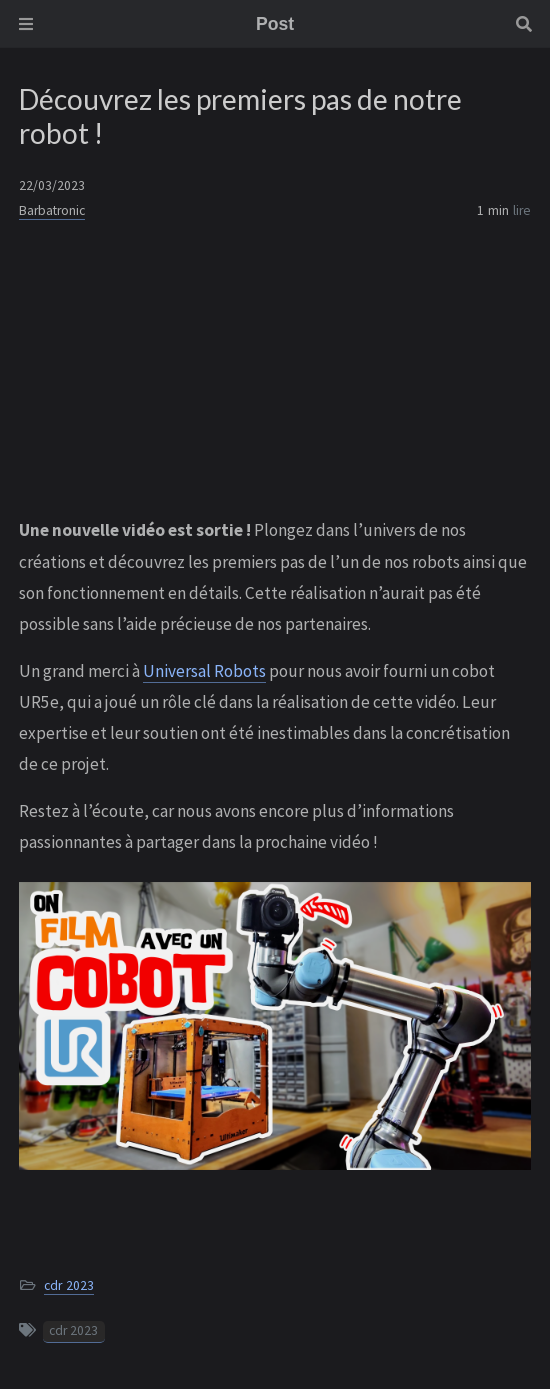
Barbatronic (52, 210)
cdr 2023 (69, 1285)
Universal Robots (204, 671)
